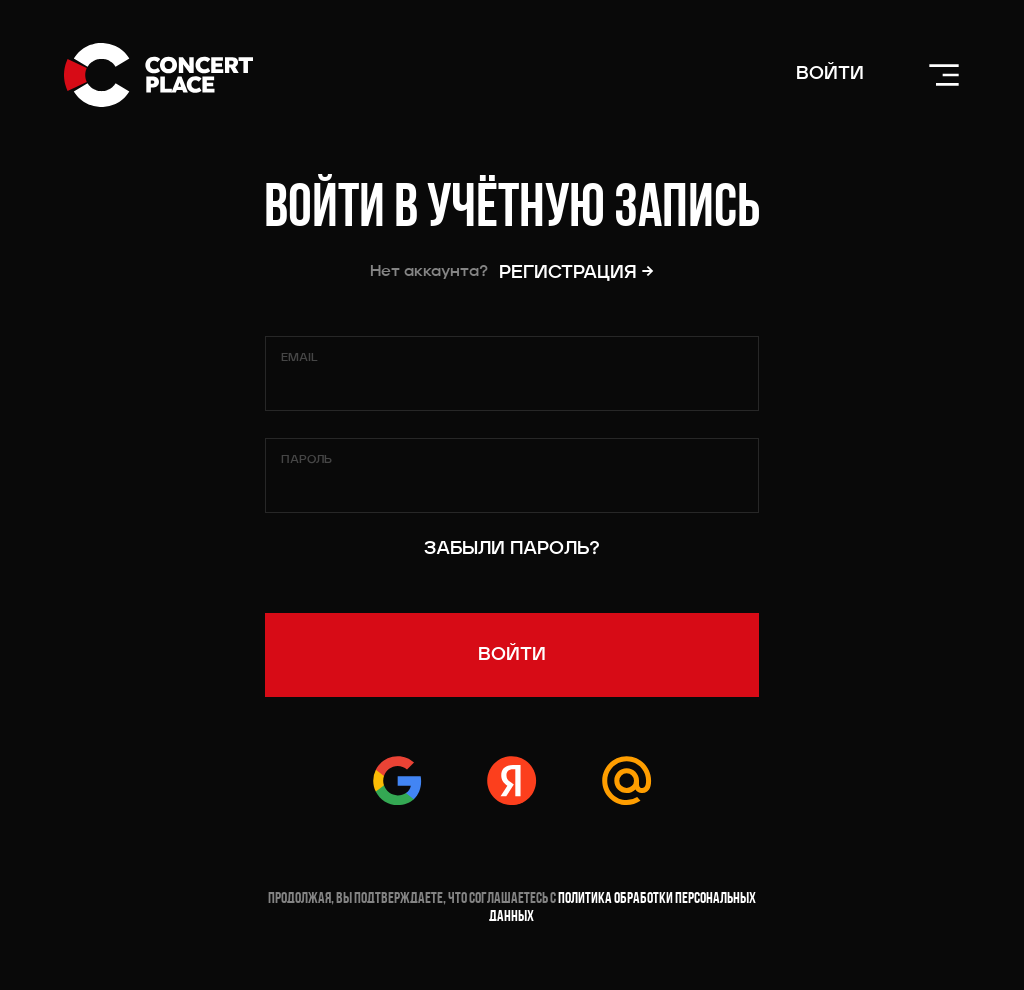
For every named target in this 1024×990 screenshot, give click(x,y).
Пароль (306, 460)
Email (299, 358)
